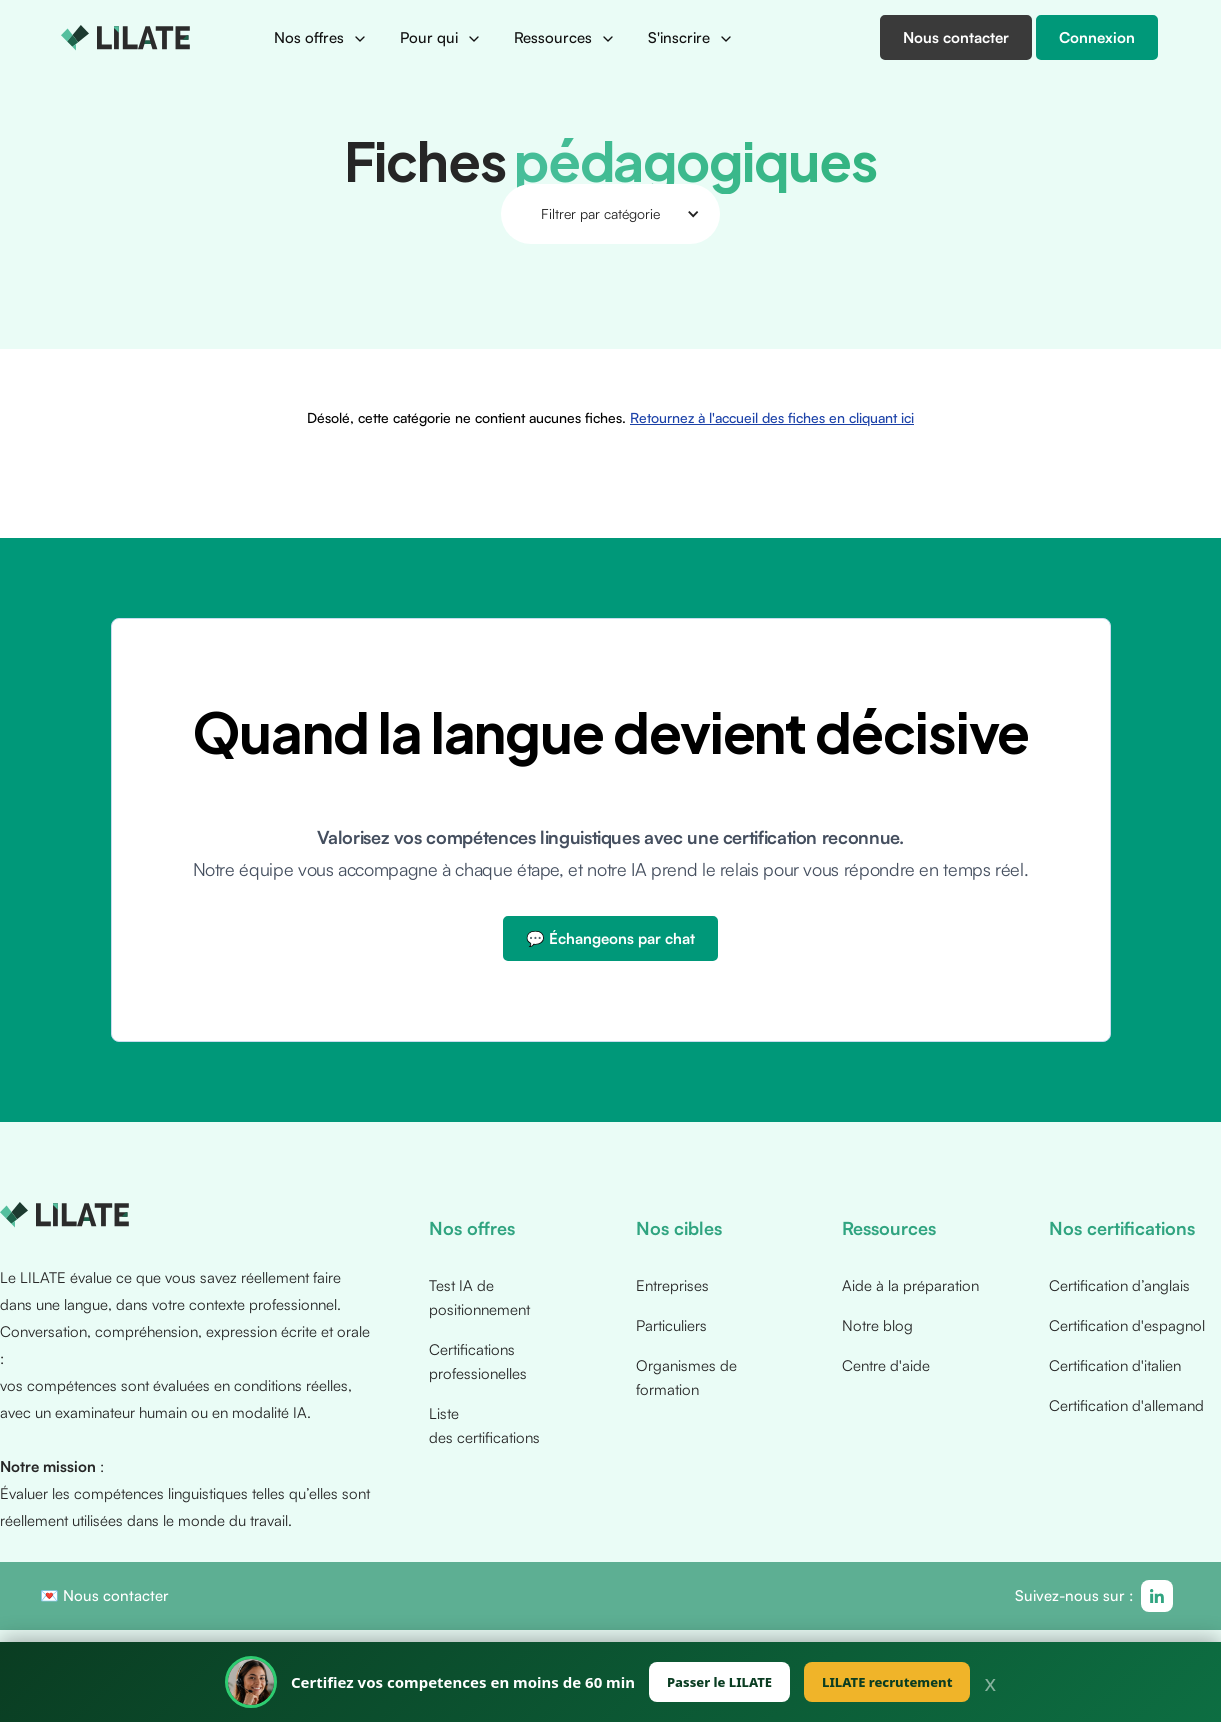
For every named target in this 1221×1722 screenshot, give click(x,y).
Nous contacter (116, 1595)
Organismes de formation (686, 1377)
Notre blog (877, 1325)
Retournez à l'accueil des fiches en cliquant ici (767, 307)
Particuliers (671, 1325)
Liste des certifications (484, 1425)
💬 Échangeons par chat (610, 938)
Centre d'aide (886, 1365)
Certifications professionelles (478, 1361)
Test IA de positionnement (479, 1297)
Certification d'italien (1115, 1365)
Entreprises (672, 1285)
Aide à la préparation (910, 1285)
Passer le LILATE (719, 1682)
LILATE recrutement (887, 1682)
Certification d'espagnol (1127, 1325)
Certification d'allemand (1126, 1405)
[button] (321, 38)
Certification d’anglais (1119, 1285)
